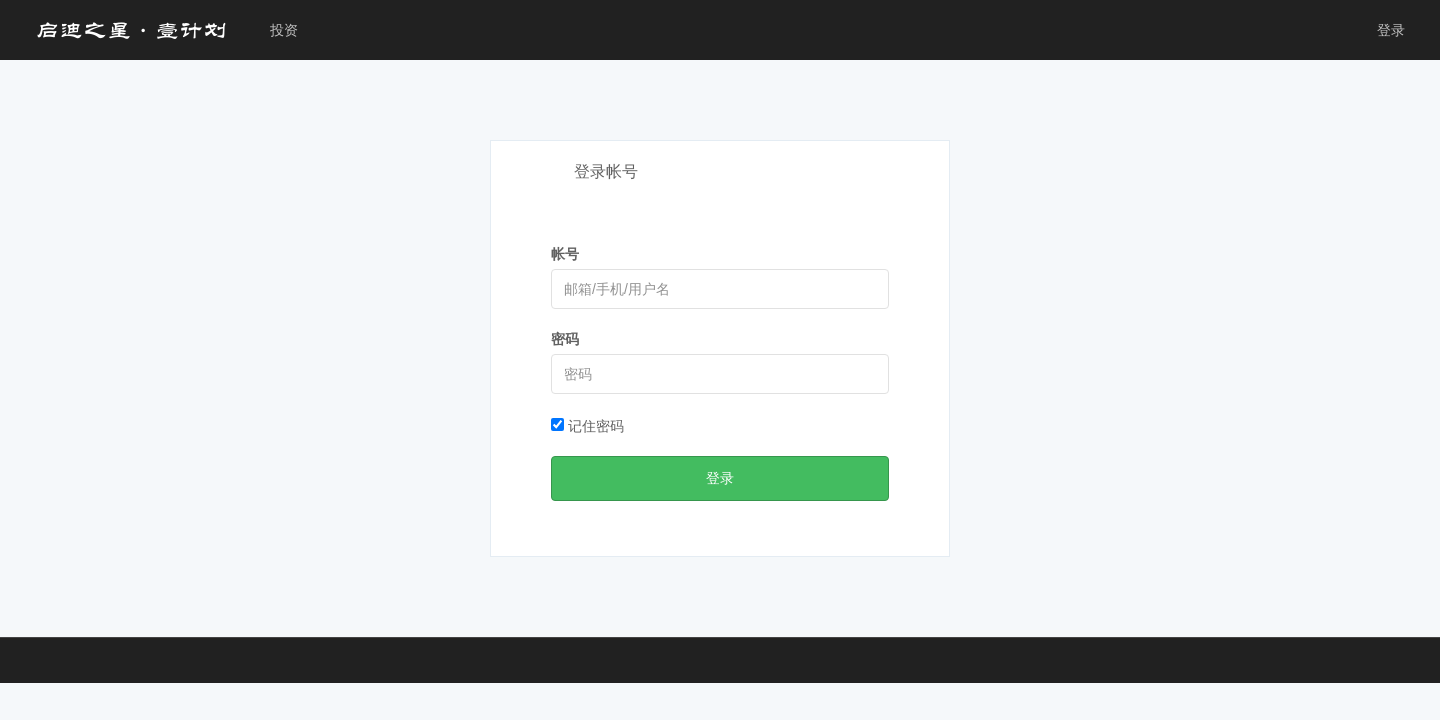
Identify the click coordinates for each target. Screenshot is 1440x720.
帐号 (565, 254)
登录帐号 (606, 171)
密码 (565, 339)
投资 (284, 30)
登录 (1391, 30)
